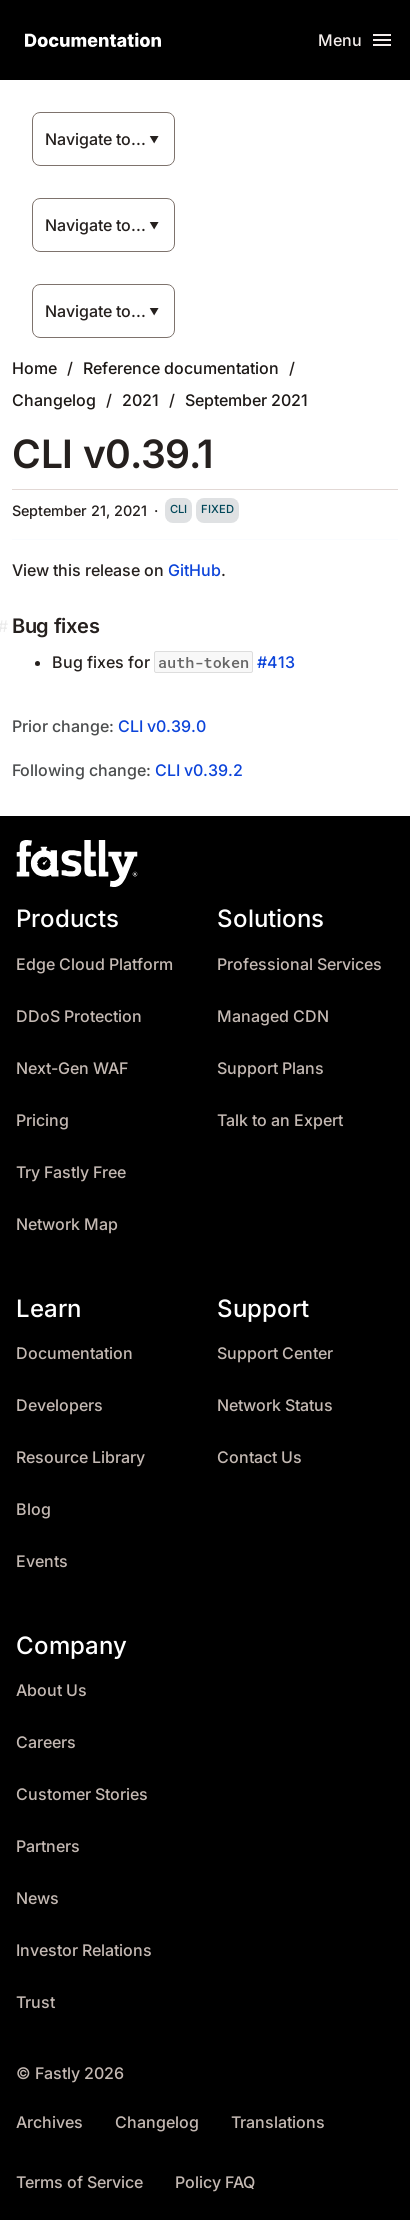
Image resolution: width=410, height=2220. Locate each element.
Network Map (67, 1224)
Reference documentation (181, 368)
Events (42, 1561)
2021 (140, 400)
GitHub (194, 570)
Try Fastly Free (71, 1172)
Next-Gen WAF (72, 1068)
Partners (48, 1846)
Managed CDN (273, 1016)
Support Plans (270, 1068)
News (37, 1898)
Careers (46, 1742)
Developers (59, 1405)
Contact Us (259, 1457)
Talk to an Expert (280, 1120)
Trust (35, 2002)
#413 (276, 662)
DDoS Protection (79, 1016)
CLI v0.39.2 (199, 770)
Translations (278, 2122)
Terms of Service (79, 2182)
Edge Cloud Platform (94, 964)
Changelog (54, 400)
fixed (217, 509)
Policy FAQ (215, 2182)
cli (178, 509)
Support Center (275, 1353)
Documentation (74, 1353)
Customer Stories (82, 1794)
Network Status (275, 1405)
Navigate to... (95, 139)
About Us (51, 1690)
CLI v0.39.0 (162, 726)
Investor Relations (84, 1950)
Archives (49, 2122)
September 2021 (246, 400)
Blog (33, 1509)
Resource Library (80, 1457)
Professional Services (299, 964)
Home (34, 368)
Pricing (42, 1120)
